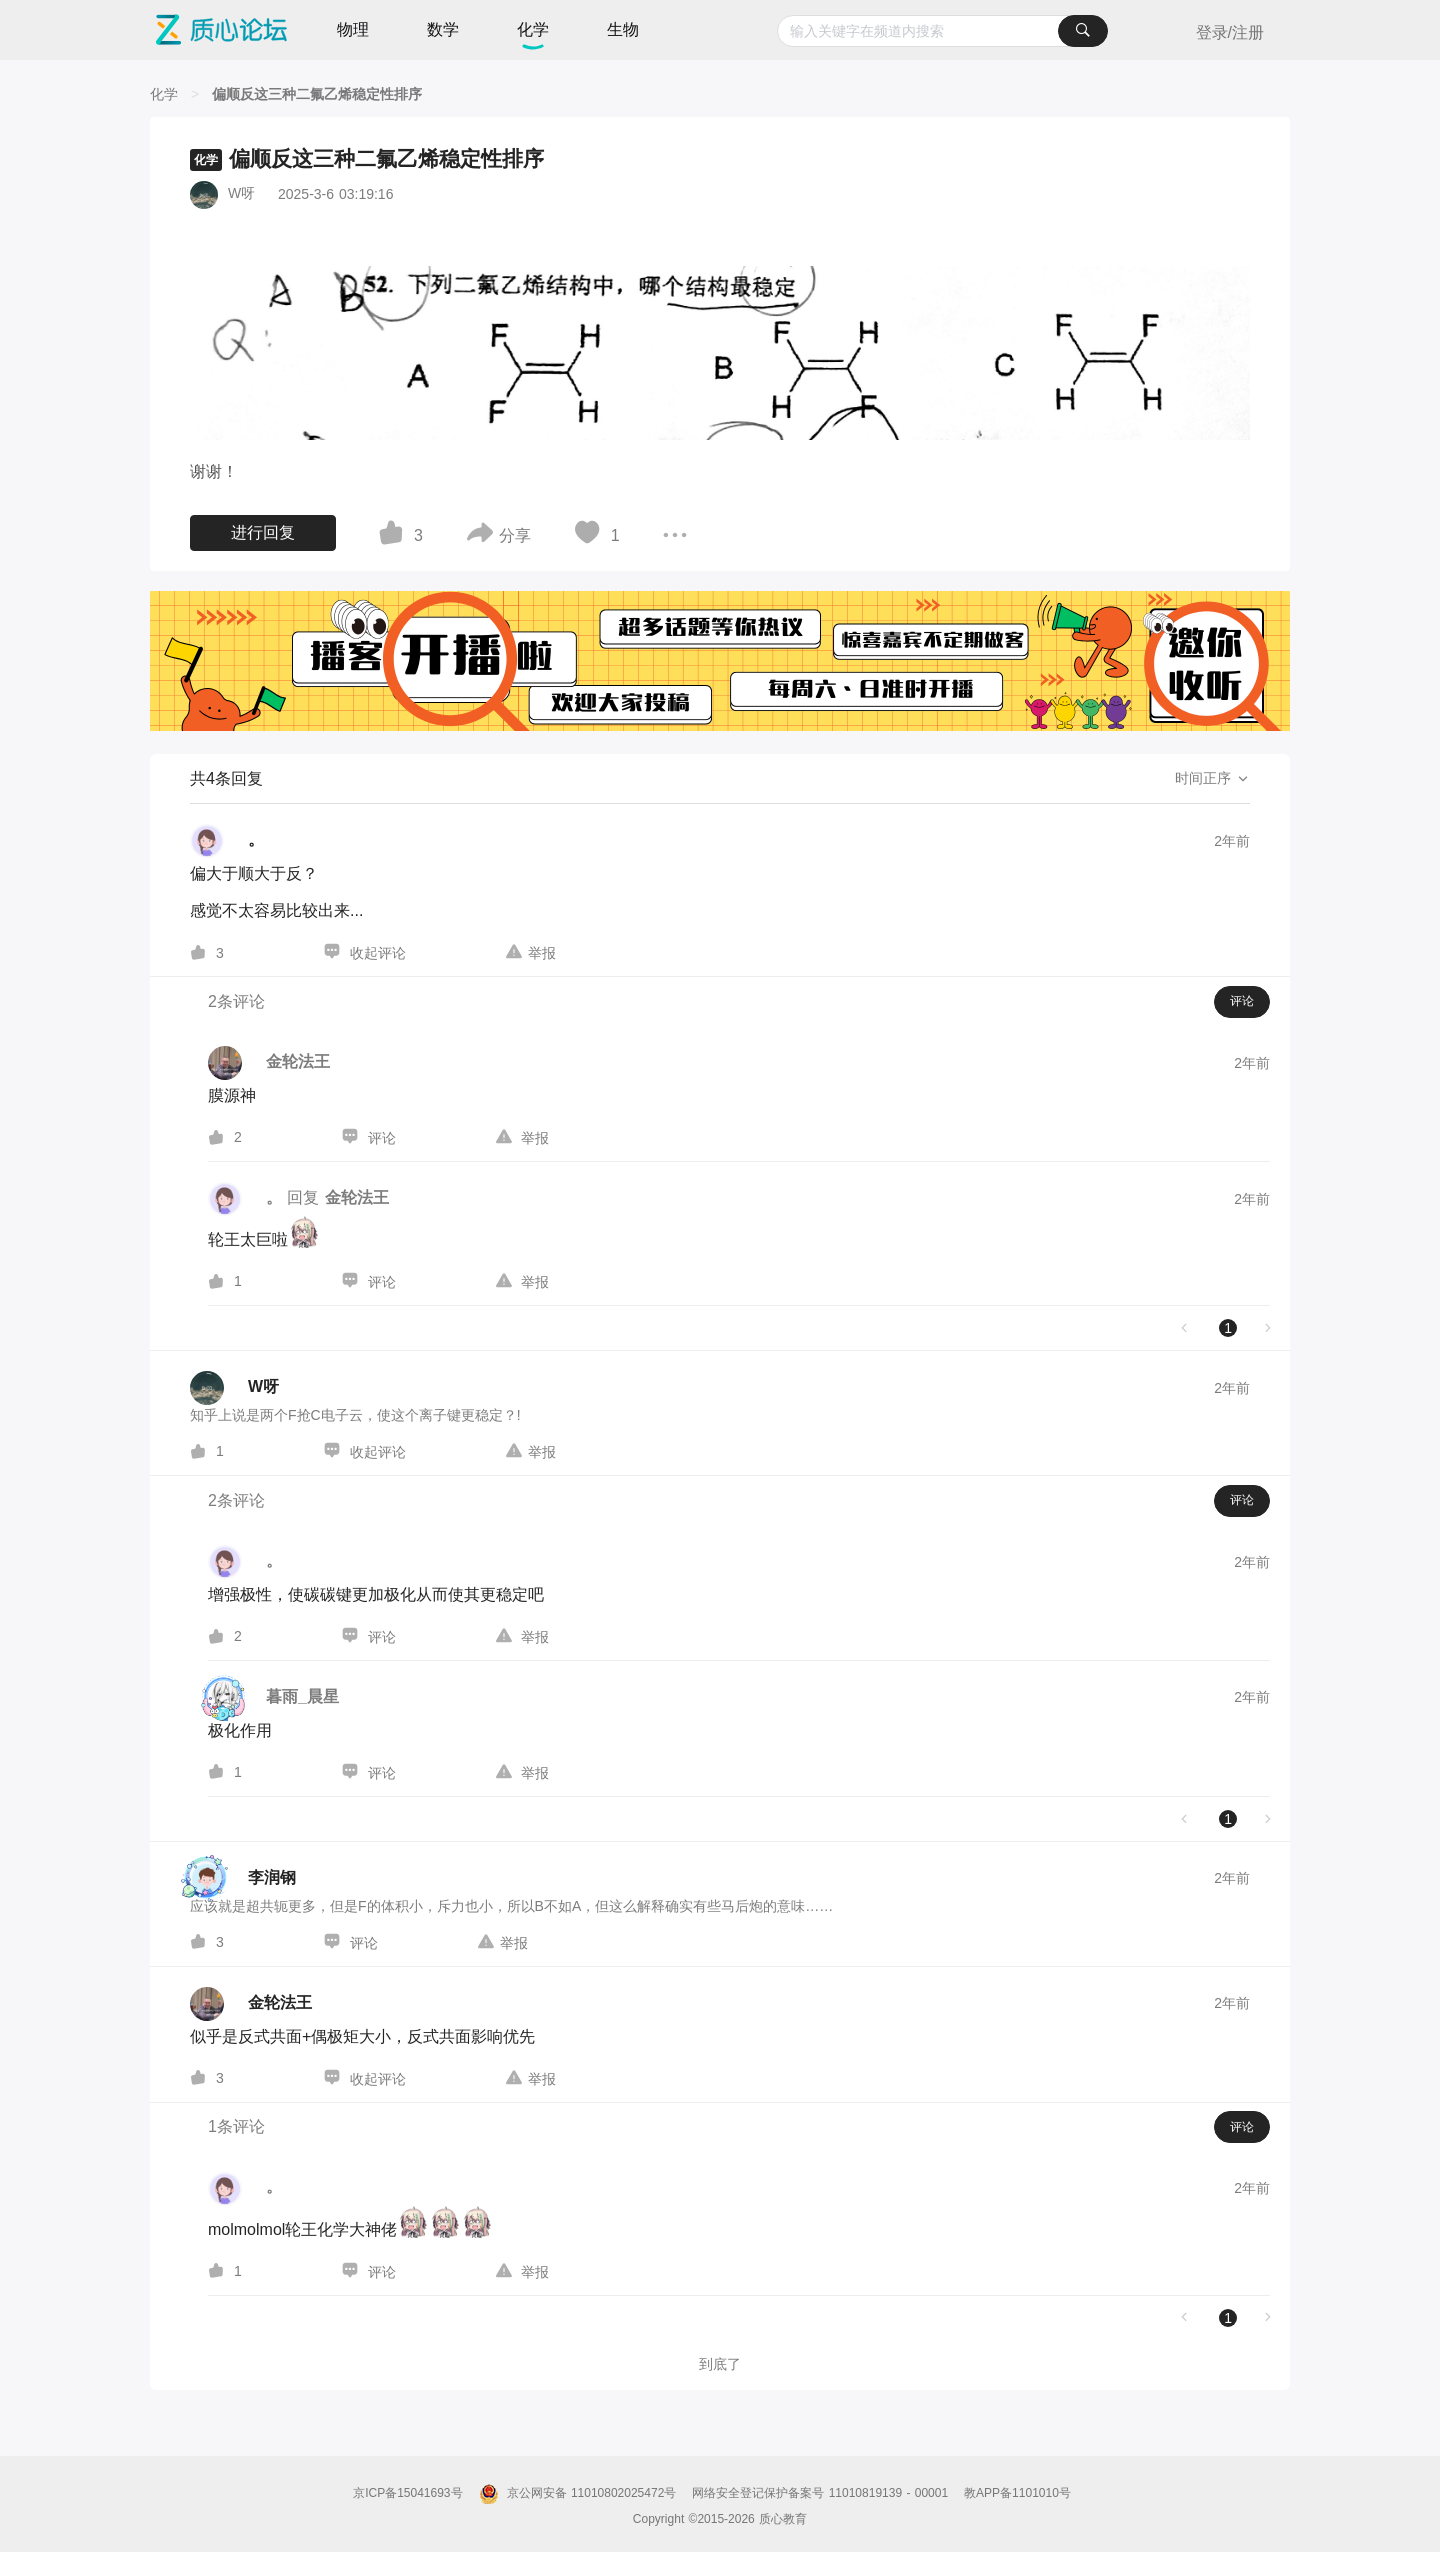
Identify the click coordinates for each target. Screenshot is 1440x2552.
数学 (443, 29)
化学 (533, 29)
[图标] (394, 536)
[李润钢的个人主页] (243, 1879)
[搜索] (1083, 31)
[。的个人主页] (227, 841)
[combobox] (942, 31)
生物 (623, 29)
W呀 (241, 193)
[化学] (164, 94)
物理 (353, 29)
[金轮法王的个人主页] (251, 2004)
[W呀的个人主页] (234, 1388)
